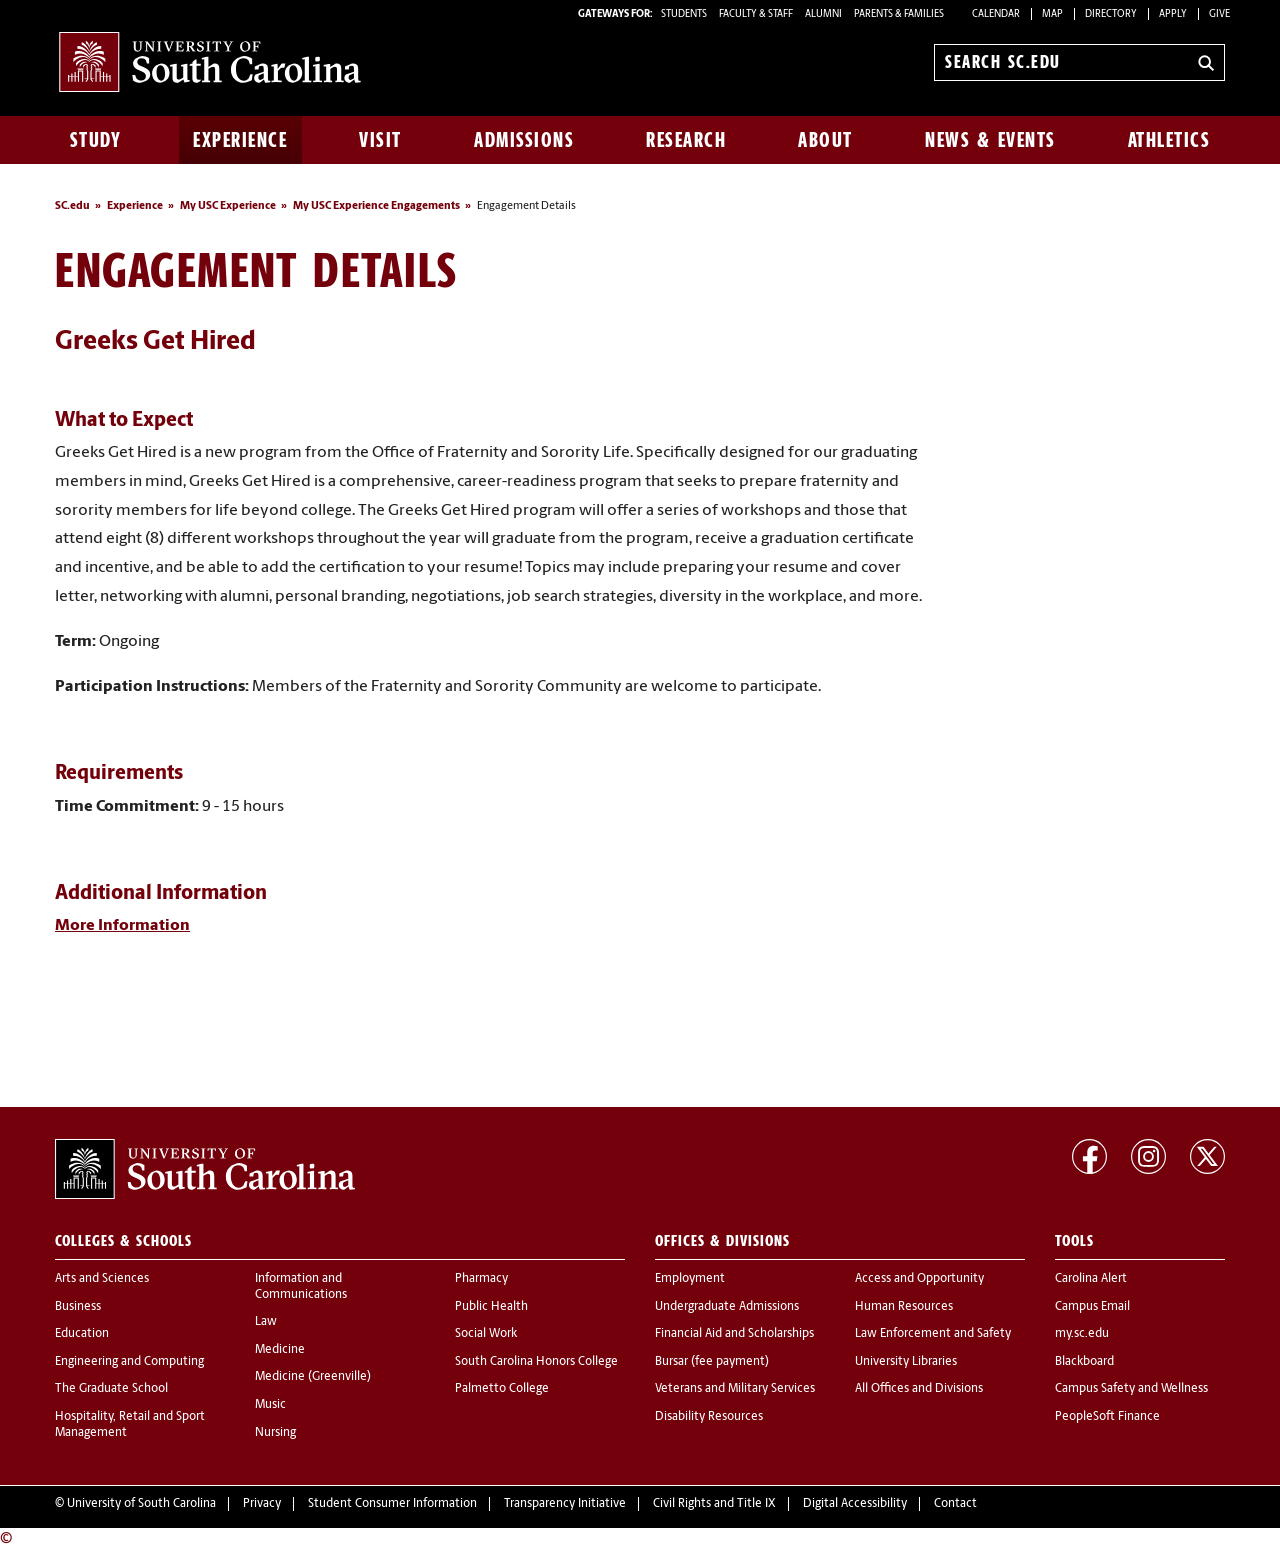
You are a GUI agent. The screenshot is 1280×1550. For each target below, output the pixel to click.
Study (96, 140)
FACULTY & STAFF (756, 14)
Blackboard (1084, 1362)
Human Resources (904, 1307)
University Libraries (906, 1362)
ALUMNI (823, 14)
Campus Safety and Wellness (1131, 1389)
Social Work (486, 1334)
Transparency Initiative (565, 1504)
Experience (240, 140)
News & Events (990, 140)
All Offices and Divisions (919, 1389)
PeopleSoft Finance (1107, 1417)
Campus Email (1092, 1307)
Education (82, 1334)
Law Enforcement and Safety (933, 1334)
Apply (1173, 14)
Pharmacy (481, 1279)
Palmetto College (502, 1389)
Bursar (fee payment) (712, 1362)
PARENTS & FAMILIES (899, 14)
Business (78, 1307)
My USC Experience (228, 206)
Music (270, 1405)
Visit (380, 140)
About (825, 140)
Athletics (1169, 140)
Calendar (996, 14)
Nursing (275, 1433)
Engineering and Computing (129, 1362)
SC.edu (72, 206)
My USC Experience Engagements (376, 206)
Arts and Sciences (102, 1279)
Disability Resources (709, 1417)
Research (686, 140)
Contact (955, 1504)
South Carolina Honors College (536, 1362)
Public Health (491, 1307)
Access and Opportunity (919, 1279)
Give (1219, 14)
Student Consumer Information (392, 1504)
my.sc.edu (1082, 1334)
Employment (690, 1279)
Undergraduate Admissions (727, 1307)
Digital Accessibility (855, 1504)
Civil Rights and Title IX (714, 1504)
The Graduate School (111, 1389)
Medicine (280, 1350)
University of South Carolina (141, 1504)
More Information (122, 926)
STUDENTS (685, 14)
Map (1052, 14)
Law (266, 1322)
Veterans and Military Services (735, 1389)
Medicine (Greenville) (313, 1377)
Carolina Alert (1091, 1279)
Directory (1111, 14)
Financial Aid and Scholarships (734, 1334)
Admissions (524, 140)
